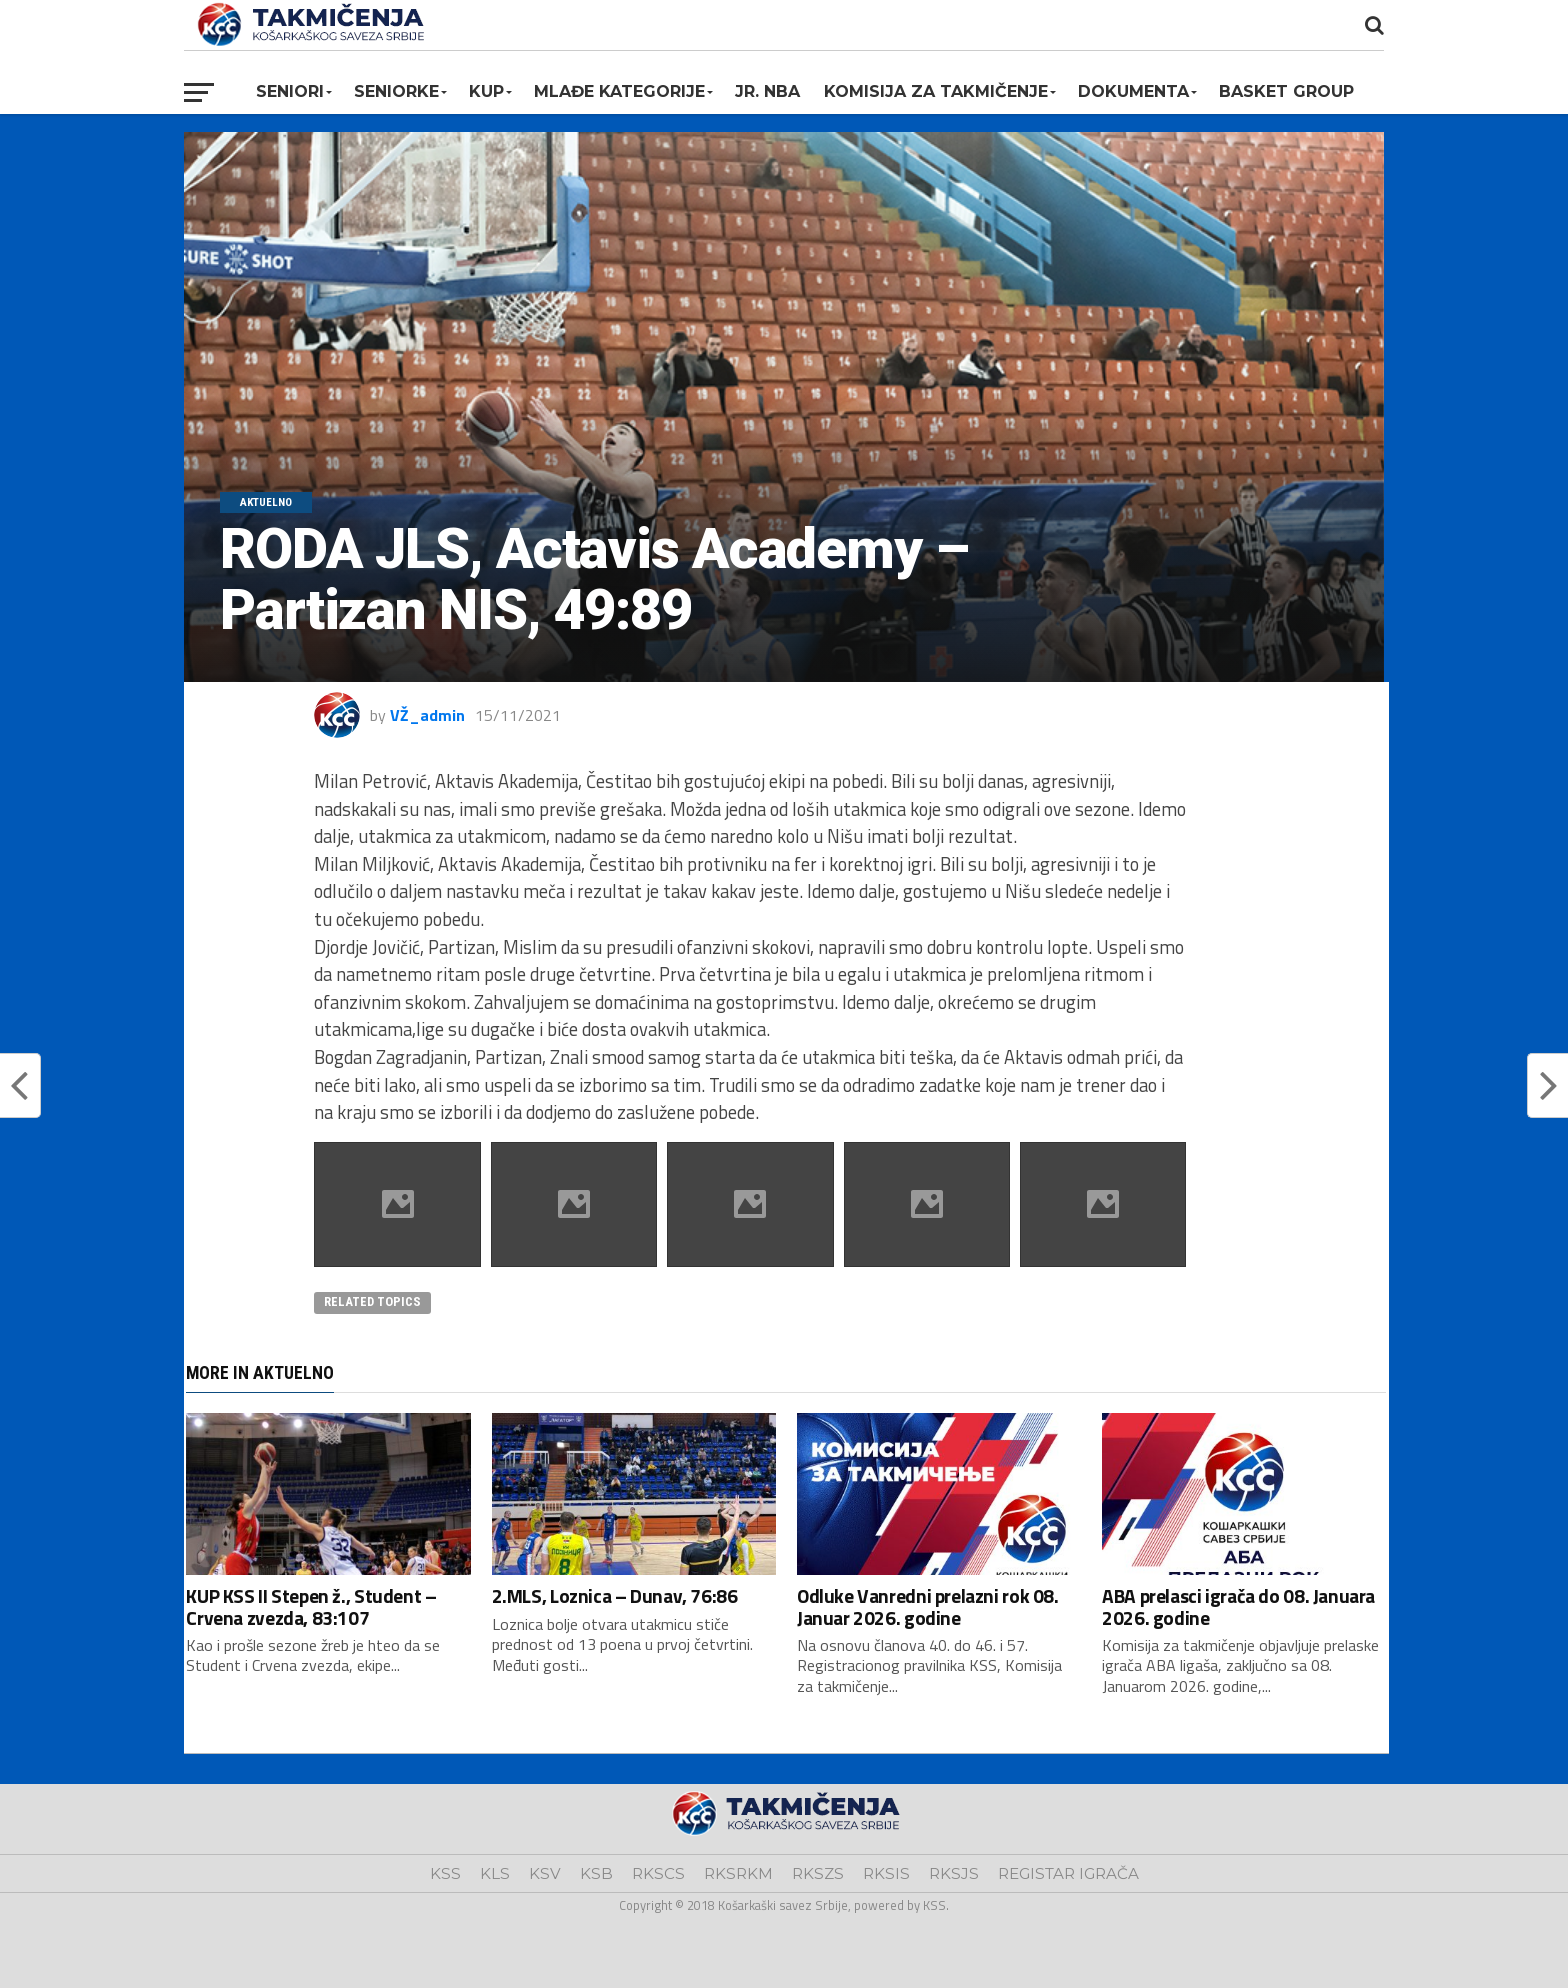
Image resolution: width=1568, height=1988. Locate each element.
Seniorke (396, 91)
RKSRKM (738, 1873)
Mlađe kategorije (619, 91)
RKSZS (818, 1873)
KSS (445, 1873)
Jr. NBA (767, 91)
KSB (596, 1873)
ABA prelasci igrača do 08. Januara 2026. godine (1238, 1606)
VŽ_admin (427, 715)
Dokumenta (1133, 91)
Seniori (290, 91)
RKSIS (886, 1873)
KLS (495, 1873)
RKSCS (658, 1873)
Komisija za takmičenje (936, 91)
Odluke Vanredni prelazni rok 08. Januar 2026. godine (928, 1606)
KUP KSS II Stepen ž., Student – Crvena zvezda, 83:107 (311, 1606)
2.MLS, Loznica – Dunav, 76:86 (615, 1595)
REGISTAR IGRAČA (1068, 1873)
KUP (486, 91)
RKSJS (954, 1873)
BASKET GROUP (1286, 91)
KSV (545, 1873)
